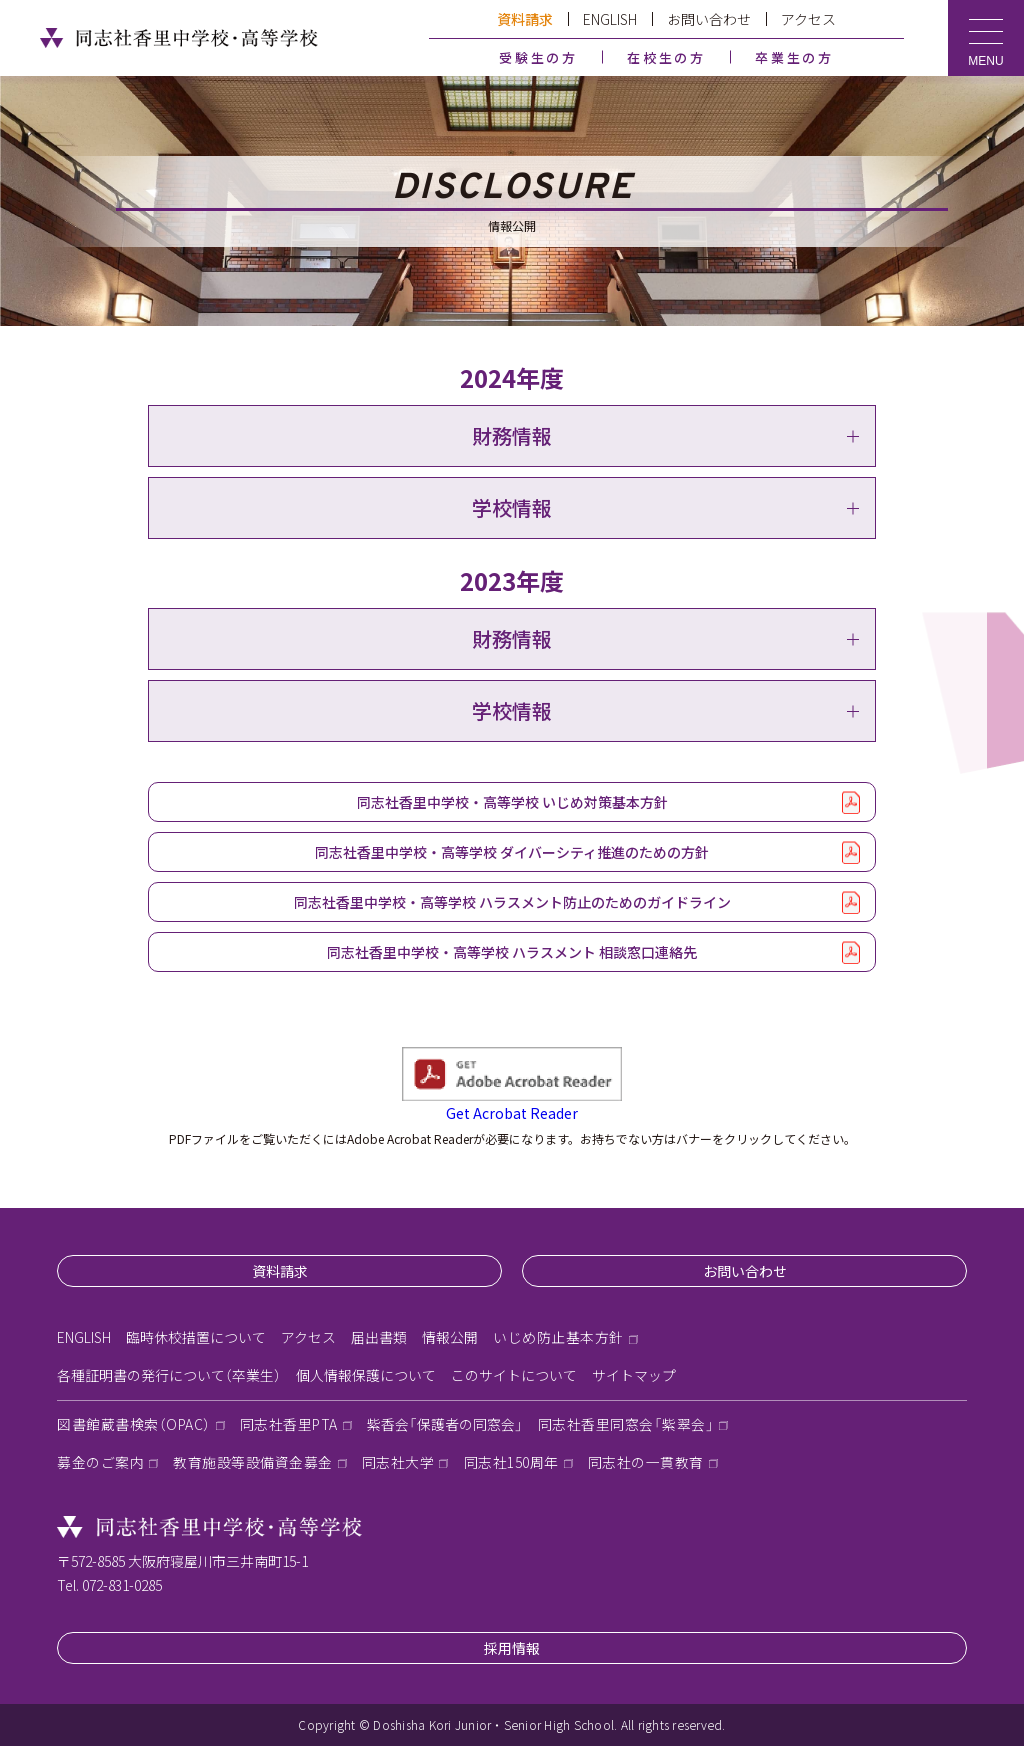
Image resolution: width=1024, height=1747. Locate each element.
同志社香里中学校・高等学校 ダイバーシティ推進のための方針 (512, 852)
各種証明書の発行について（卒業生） (169, 1376)
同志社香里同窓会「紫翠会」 (628, 1425)
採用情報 (512, 1649)
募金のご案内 (100, 1463)
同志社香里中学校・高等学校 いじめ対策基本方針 (512, 802)
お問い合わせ (709, 19)
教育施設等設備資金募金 (253, 1463)
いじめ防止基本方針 (558, 1338)
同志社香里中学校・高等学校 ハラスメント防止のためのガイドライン (512, 902)
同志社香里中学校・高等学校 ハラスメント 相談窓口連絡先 (512, 952)
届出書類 (379, 1338)
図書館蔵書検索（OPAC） (134, 1425)
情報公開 (450, 1338)
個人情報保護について (366, 1376)
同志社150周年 (511, 1463)
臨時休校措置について (196, 1338)
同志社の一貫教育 (646, 1463)
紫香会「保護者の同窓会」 (447, 1425)
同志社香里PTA (290, 1425)
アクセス (808, 19)
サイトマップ (634, 1376)
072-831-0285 (122, 1586)
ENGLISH (610, 19)
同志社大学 (398, 1463)
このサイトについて (514, 1376)
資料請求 (525, 19)
